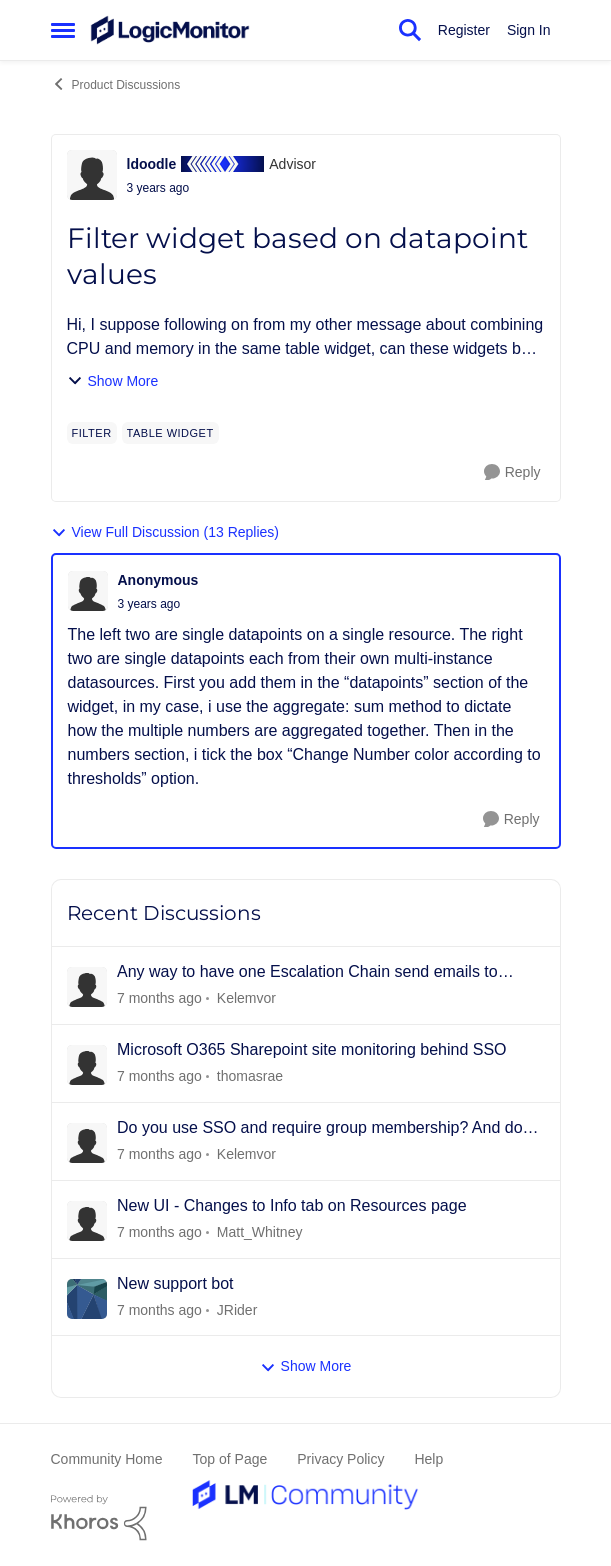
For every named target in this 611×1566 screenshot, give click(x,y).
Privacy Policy (340, 1459)
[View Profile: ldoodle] (92, 175)
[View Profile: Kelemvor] (87, 987)
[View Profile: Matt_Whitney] (87, 1221)
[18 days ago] (159, 1309)
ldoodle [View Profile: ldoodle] (152, 164)
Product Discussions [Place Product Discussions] (116, 84)
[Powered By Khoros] (306, 1518)
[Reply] (512, 472)
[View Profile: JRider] (87, 1299)
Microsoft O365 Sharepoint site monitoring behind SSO (312, 1049)
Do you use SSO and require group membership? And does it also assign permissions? (328, 1129)
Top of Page (230, 1459)
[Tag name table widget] (170, 433)
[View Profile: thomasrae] (87, 1065)
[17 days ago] (159, 1232)
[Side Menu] (63, 30)
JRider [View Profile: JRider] (236, 1309)
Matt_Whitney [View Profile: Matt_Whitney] (259, 1232)
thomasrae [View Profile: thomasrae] (249, 1076)
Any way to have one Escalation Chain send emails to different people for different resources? (307, 973)
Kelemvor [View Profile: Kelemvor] (245, 998)
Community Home (107, 1459)
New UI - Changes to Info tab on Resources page (292, 1205)
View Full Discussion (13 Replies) (165, 532)
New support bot (175, 1283)
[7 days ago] (159, 1076)
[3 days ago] (159, 998)
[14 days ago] (159, 1154)
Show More (113, 381)
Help (428, 1459)
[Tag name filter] (92, 433)
